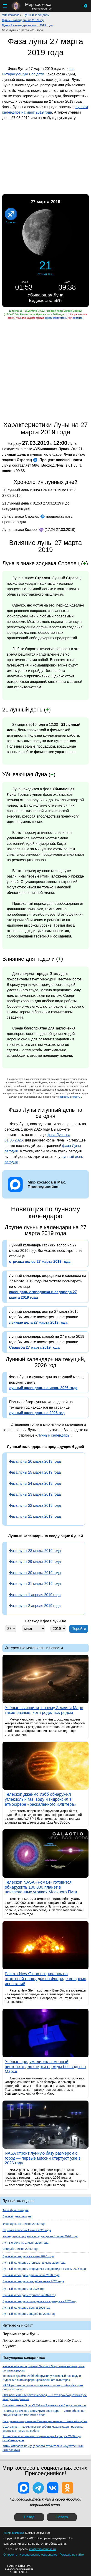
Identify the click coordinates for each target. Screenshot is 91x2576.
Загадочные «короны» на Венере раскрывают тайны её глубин (45, 2421)
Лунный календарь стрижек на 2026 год (29, 2295)
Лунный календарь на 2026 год (23, 2288)
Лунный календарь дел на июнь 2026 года (31, 2275)
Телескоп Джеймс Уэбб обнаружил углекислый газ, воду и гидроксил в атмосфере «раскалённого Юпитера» (42, 2378)
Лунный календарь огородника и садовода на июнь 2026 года (44, 2268)
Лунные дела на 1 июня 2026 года (25, 2242)
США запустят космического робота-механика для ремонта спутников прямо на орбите (43, 2428)
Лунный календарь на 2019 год (23, 20)
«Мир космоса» (13, 2532)
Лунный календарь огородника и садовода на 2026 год (39, 2301)
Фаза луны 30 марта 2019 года (35, 1573)
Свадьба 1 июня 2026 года (20, 2248)
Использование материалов (38, 2554)
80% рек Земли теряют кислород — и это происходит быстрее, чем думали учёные (45, 2397)
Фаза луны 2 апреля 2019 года (35, 1606)
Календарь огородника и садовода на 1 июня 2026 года (40, 2236)
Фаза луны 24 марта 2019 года (35, 1483)
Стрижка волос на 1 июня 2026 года (27, 2230)
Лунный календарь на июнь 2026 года (28, 2256)
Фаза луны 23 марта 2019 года (35, 1494)
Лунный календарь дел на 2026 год (26, 2307)
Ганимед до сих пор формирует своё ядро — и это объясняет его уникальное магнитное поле (44, 2413)
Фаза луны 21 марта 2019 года (35, 1516)
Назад (29, 2517)
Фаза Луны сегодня (15, 2210)
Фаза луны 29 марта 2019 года (35, 1562)
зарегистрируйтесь (56, 317)
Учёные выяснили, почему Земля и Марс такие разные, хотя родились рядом (43, 2368)
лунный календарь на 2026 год (37, 1413)
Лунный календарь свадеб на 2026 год (29, 2313)
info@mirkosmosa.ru (42, 2549)
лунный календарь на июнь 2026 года (43, 1388)
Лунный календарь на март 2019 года (27, 25)
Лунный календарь (36, 15)
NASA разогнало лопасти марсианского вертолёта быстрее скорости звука (43, 2387)
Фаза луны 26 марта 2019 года (35, 1461)
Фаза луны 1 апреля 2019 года (35, 1595)
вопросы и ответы (70, 1096)
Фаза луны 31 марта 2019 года (35, 1584)
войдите (77, 317)
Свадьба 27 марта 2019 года (34, 1347)
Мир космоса (10, 15)
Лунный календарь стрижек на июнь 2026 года (34, 2262)
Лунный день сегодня (17, 2216)
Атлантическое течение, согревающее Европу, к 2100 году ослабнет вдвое (42, 2438)
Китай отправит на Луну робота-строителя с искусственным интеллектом (43, 2448)
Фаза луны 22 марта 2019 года (35, 1505)
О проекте (10, 2554)
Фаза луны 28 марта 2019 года (35, 1551)
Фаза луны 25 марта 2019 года (35, 1472)
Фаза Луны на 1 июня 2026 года (24, 2223)
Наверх (62, 2517)
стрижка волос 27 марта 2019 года (40, 1261)
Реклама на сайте (72, 2554)
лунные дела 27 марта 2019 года (38, 1322)
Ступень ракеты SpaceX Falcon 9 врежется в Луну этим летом (44, 2405)
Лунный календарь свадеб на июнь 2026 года (33, 2281)
